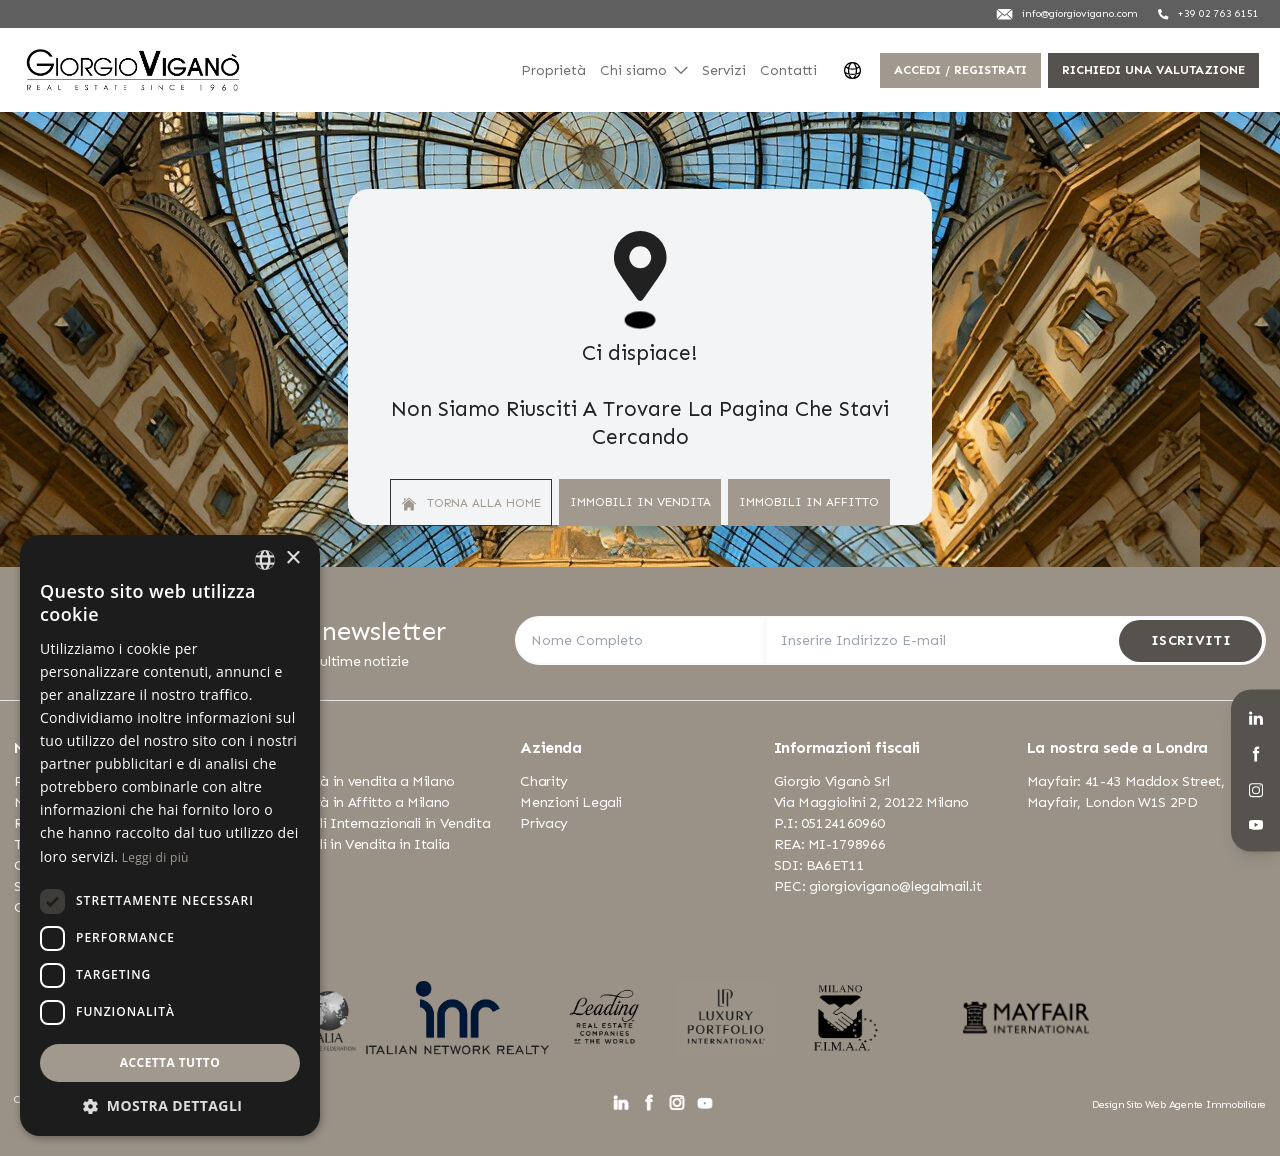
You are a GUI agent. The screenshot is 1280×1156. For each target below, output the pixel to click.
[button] (170, 1105)
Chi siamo (644, 70)
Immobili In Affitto (809, 501)
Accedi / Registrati (960, 69)
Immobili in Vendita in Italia (358, 844)
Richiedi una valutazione (1153, 69)
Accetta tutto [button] (170, 1062)
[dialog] (170, 835)
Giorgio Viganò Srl (832, 781)
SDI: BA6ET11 (819, 865)
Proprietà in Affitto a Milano (358, 802)
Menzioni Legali (571, 802)
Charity (544, 781)
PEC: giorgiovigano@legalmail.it (878, 886)
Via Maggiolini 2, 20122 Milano (872, 802)
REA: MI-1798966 (830, 844)
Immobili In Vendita (640, 501)
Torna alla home (471, 503)
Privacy (544, 823)
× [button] (292, 558)
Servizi (724, 70)
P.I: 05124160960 (829, 823)
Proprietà (553, 70)
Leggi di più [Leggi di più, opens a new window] (155, 857)
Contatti (788, 70)
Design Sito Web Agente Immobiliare (1179, 1104)
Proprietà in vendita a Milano (361, 781)
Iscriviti (1191, 640)
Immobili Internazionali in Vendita (378, 823)
